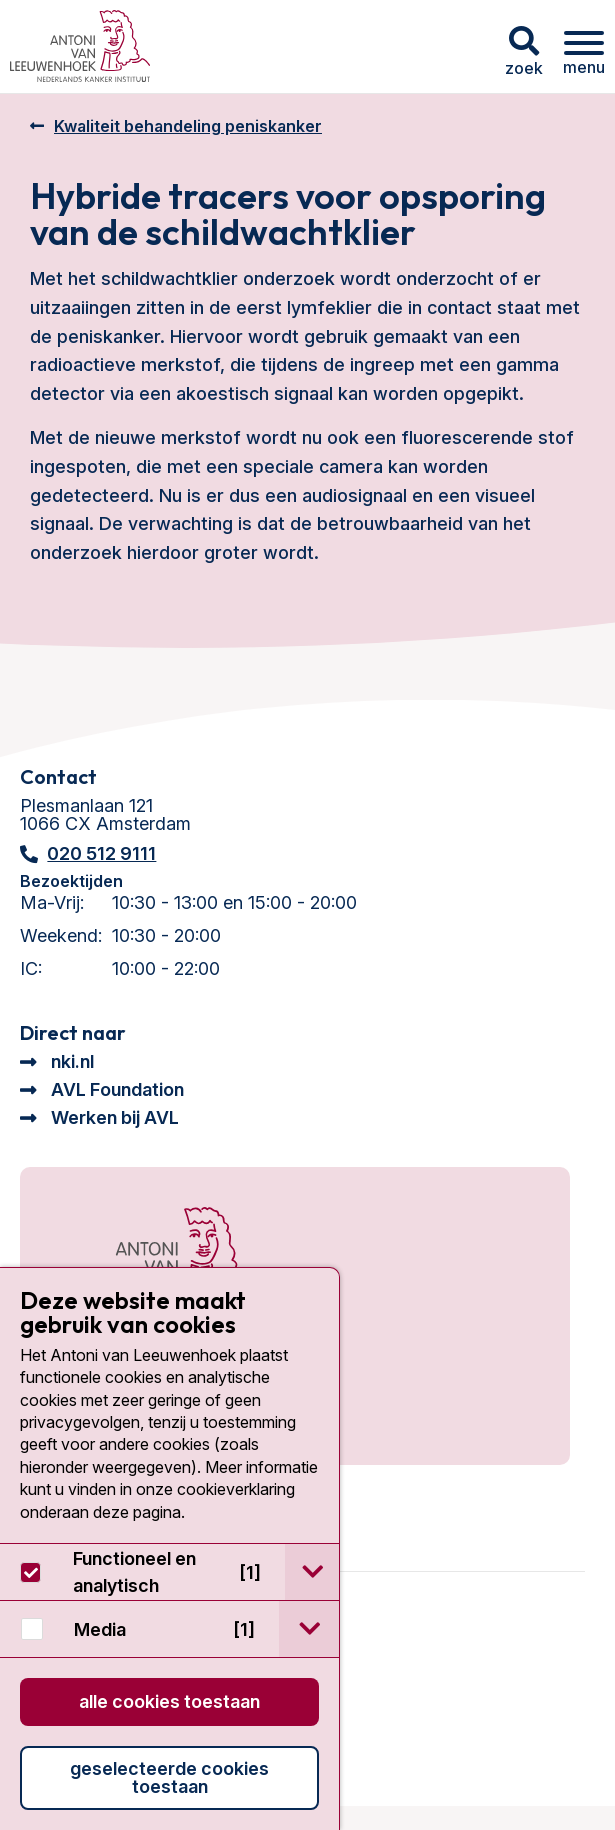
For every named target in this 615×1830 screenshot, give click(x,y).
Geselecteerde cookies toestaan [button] (169, 1777)
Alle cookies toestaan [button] (169, 1701)
